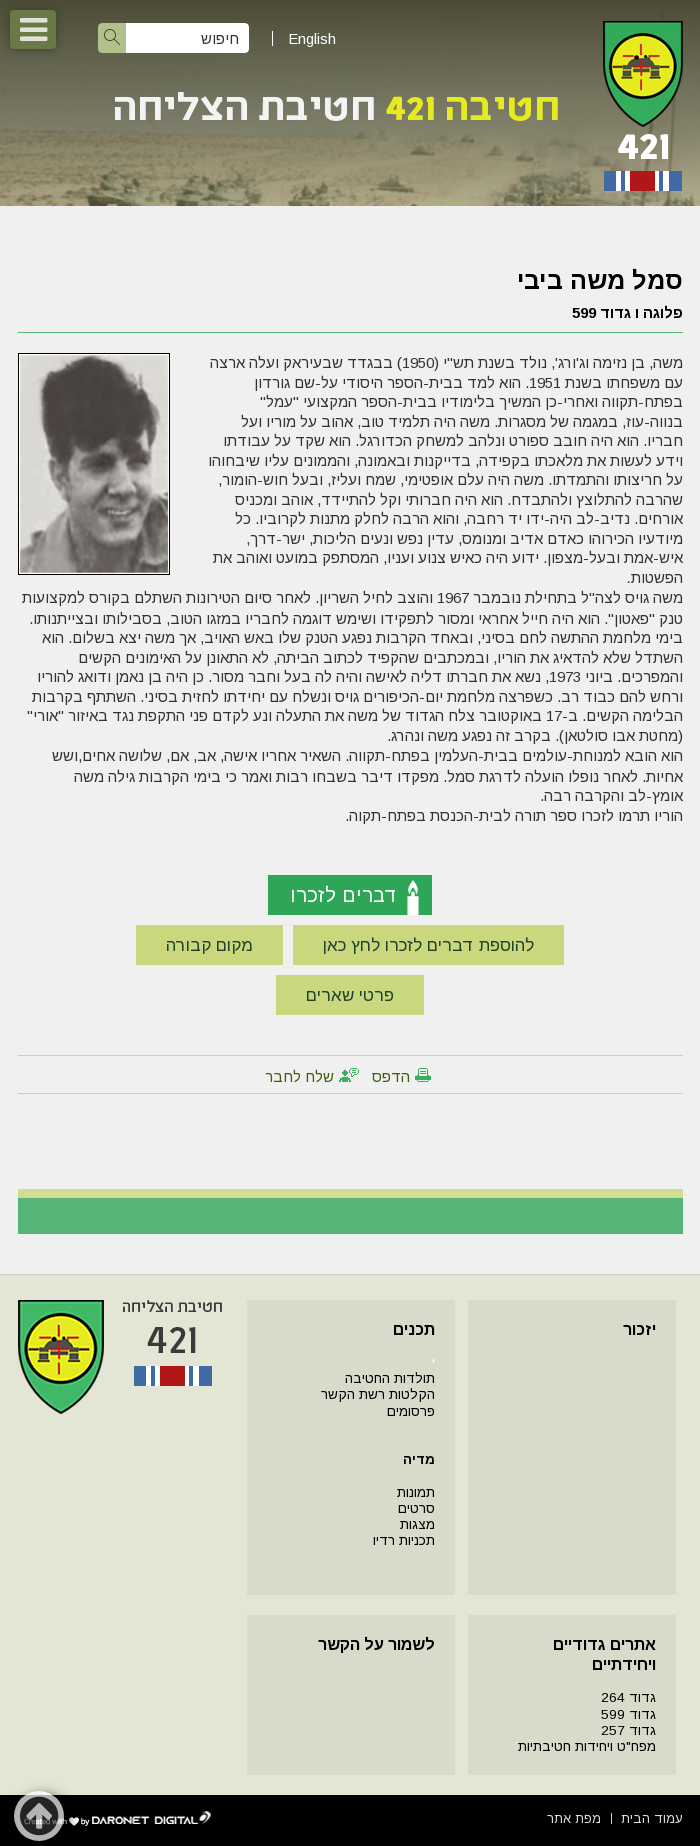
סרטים (416, 1508)
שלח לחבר (299, 1076)
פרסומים (411, 1411)
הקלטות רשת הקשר (378, 1394)
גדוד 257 (628, 1730)
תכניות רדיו (404, 1540)
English (312, 38)
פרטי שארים (350, 995)
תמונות (416, 1492)
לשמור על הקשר (376, 1644)
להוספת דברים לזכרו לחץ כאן (428, 945)
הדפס (391, 1076)
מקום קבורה (209, 945)
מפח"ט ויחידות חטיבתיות (587, 1746)
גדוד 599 (628, 1714)
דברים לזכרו (343, 895)
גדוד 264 (628, 1697)
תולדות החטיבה (390, 1378)
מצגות (417, 1524)
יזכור (639, 1329)
